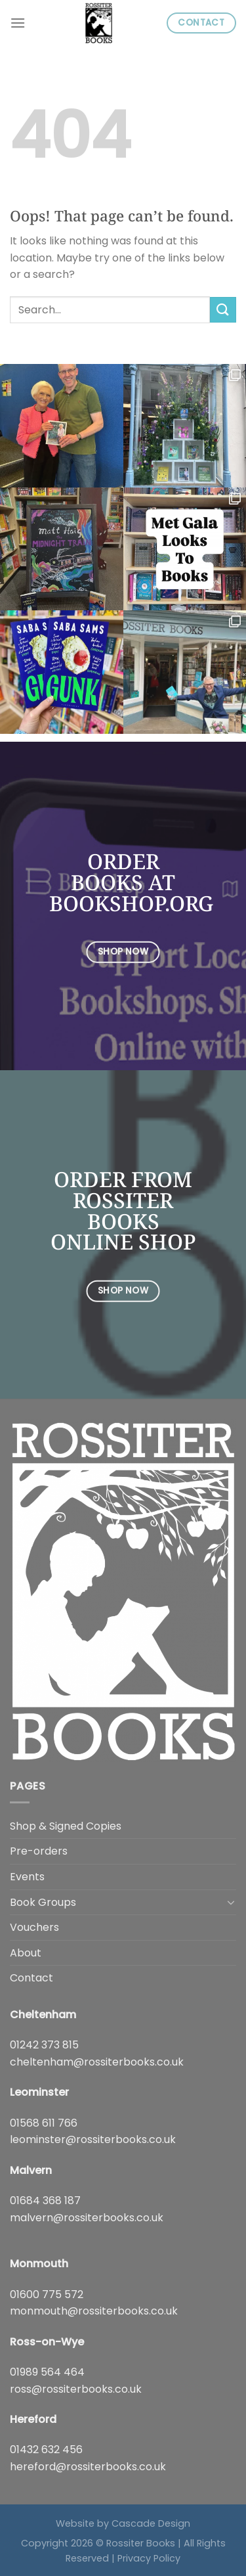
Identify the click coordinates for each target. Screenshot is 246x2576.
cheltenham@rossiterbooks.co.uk (97, 2061)
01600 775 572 (46, 2294)
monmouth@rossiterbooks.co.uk (94, 2310)
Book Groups (43, 1902)
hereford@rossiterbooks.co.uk (88, 2466)
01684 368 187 (45, 2200)
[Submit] (223, 310)
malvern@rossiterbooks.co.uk (86, 2217)
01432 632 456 (46, 2449)
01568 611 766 (43, 2123)
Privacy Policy (148, 2558)
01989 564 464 (47, 2372)
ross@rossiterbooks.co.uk (76, 2389)
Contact (31, 1977)
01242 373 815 (44, 2044)
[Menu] (18, 23)
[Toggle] (231, 1902)
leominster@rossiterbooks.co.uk (93, 2139)
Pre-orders (39, 1851)
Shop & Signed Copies (65, 1826)
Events (27, 1876)
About (25, 1952)
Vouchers (34, 1927)
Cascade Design (151, 2523)
